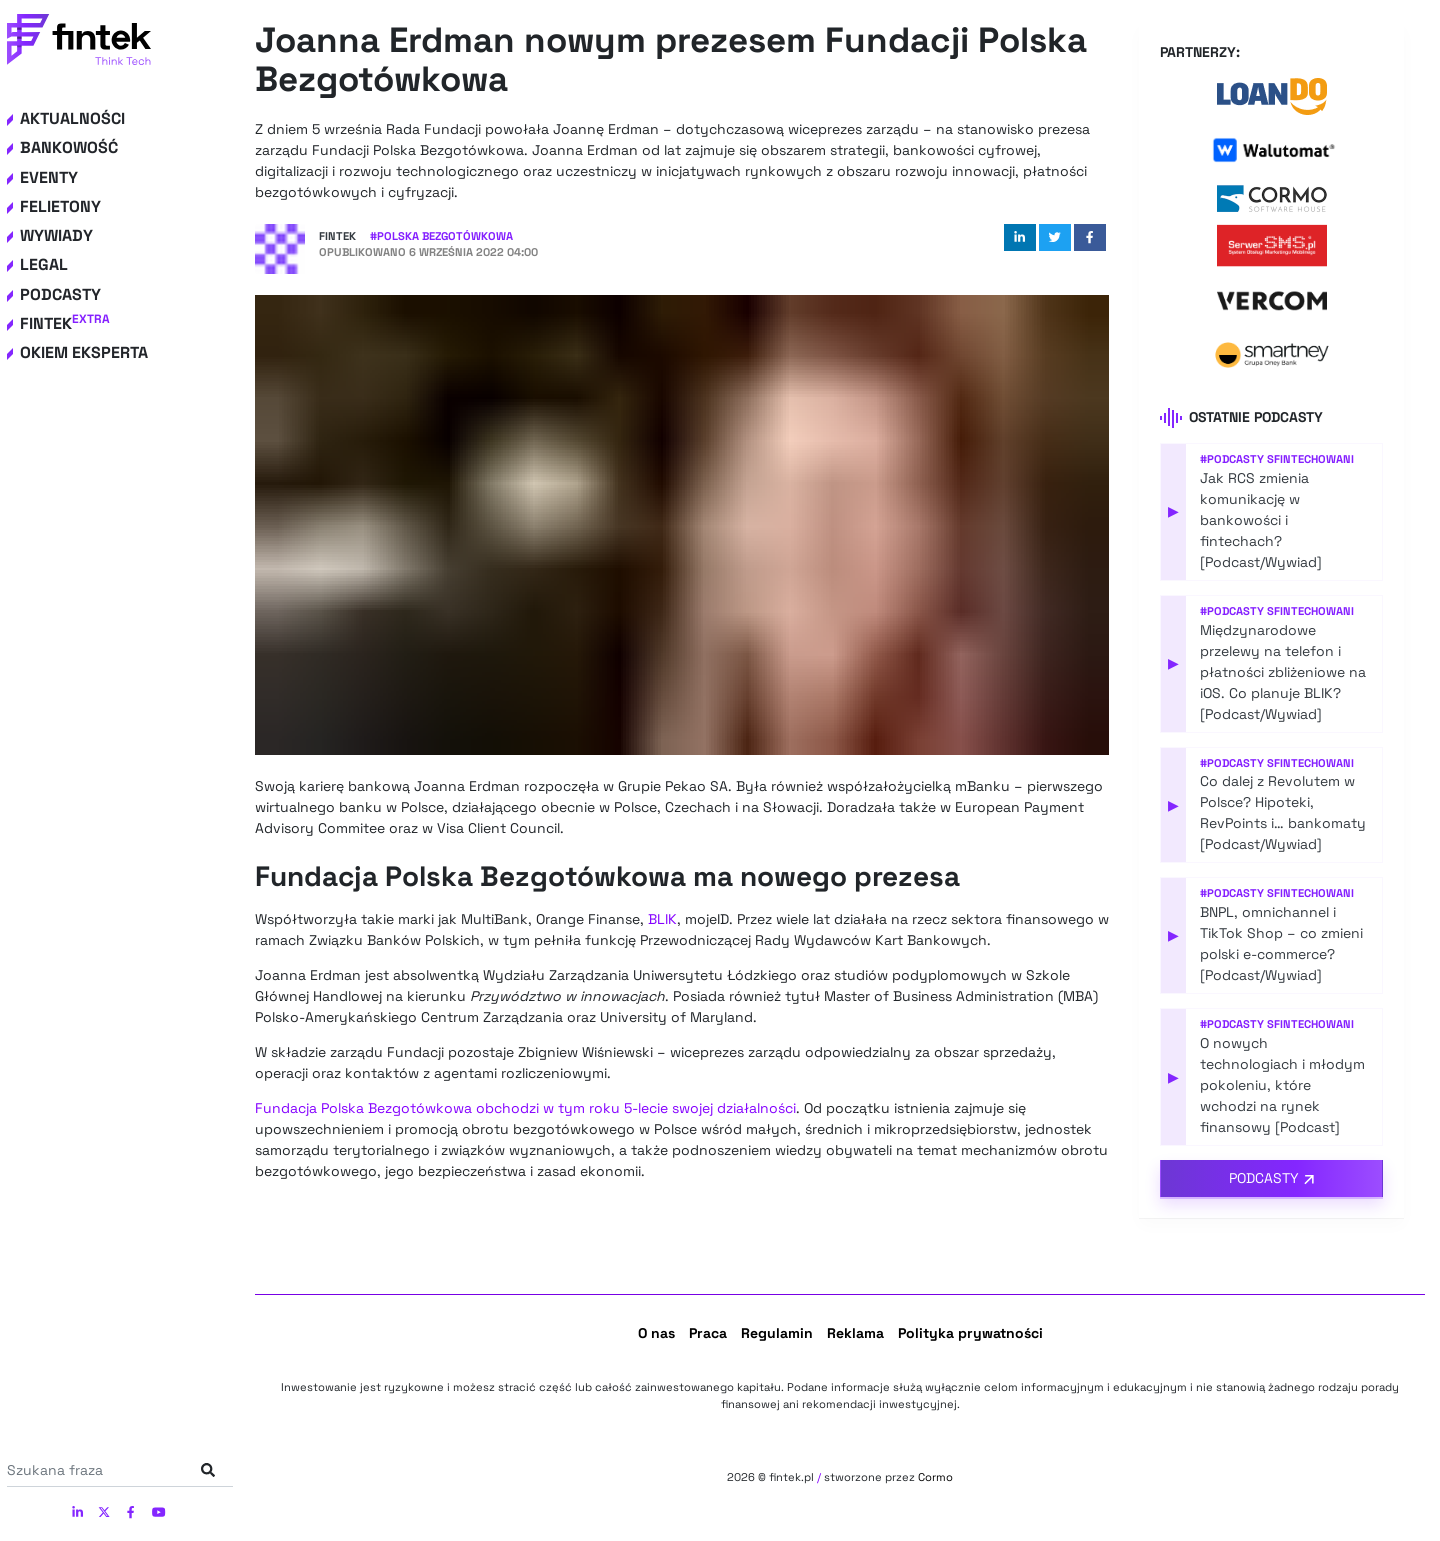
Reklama (855, 1333)
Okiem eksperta (84, 352)
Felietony (60, 206)
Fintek (65, 323)
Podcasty (60, 294)
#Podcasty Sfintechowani (1277, 459)
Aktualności (72, 118)
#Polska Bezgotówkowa (441, 236)
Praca (708, 1333)
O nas (656, 1333)
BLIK (662, 919)
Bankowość (69, 147)
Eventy (49, 177)
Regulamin (777, 1333)
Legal (44, 264)
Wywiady (56, 235)
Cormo (935, 1477)
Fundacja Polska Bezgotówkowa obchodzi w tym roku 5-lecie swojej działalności (525, 1108)
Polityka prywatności (970, 1333)
